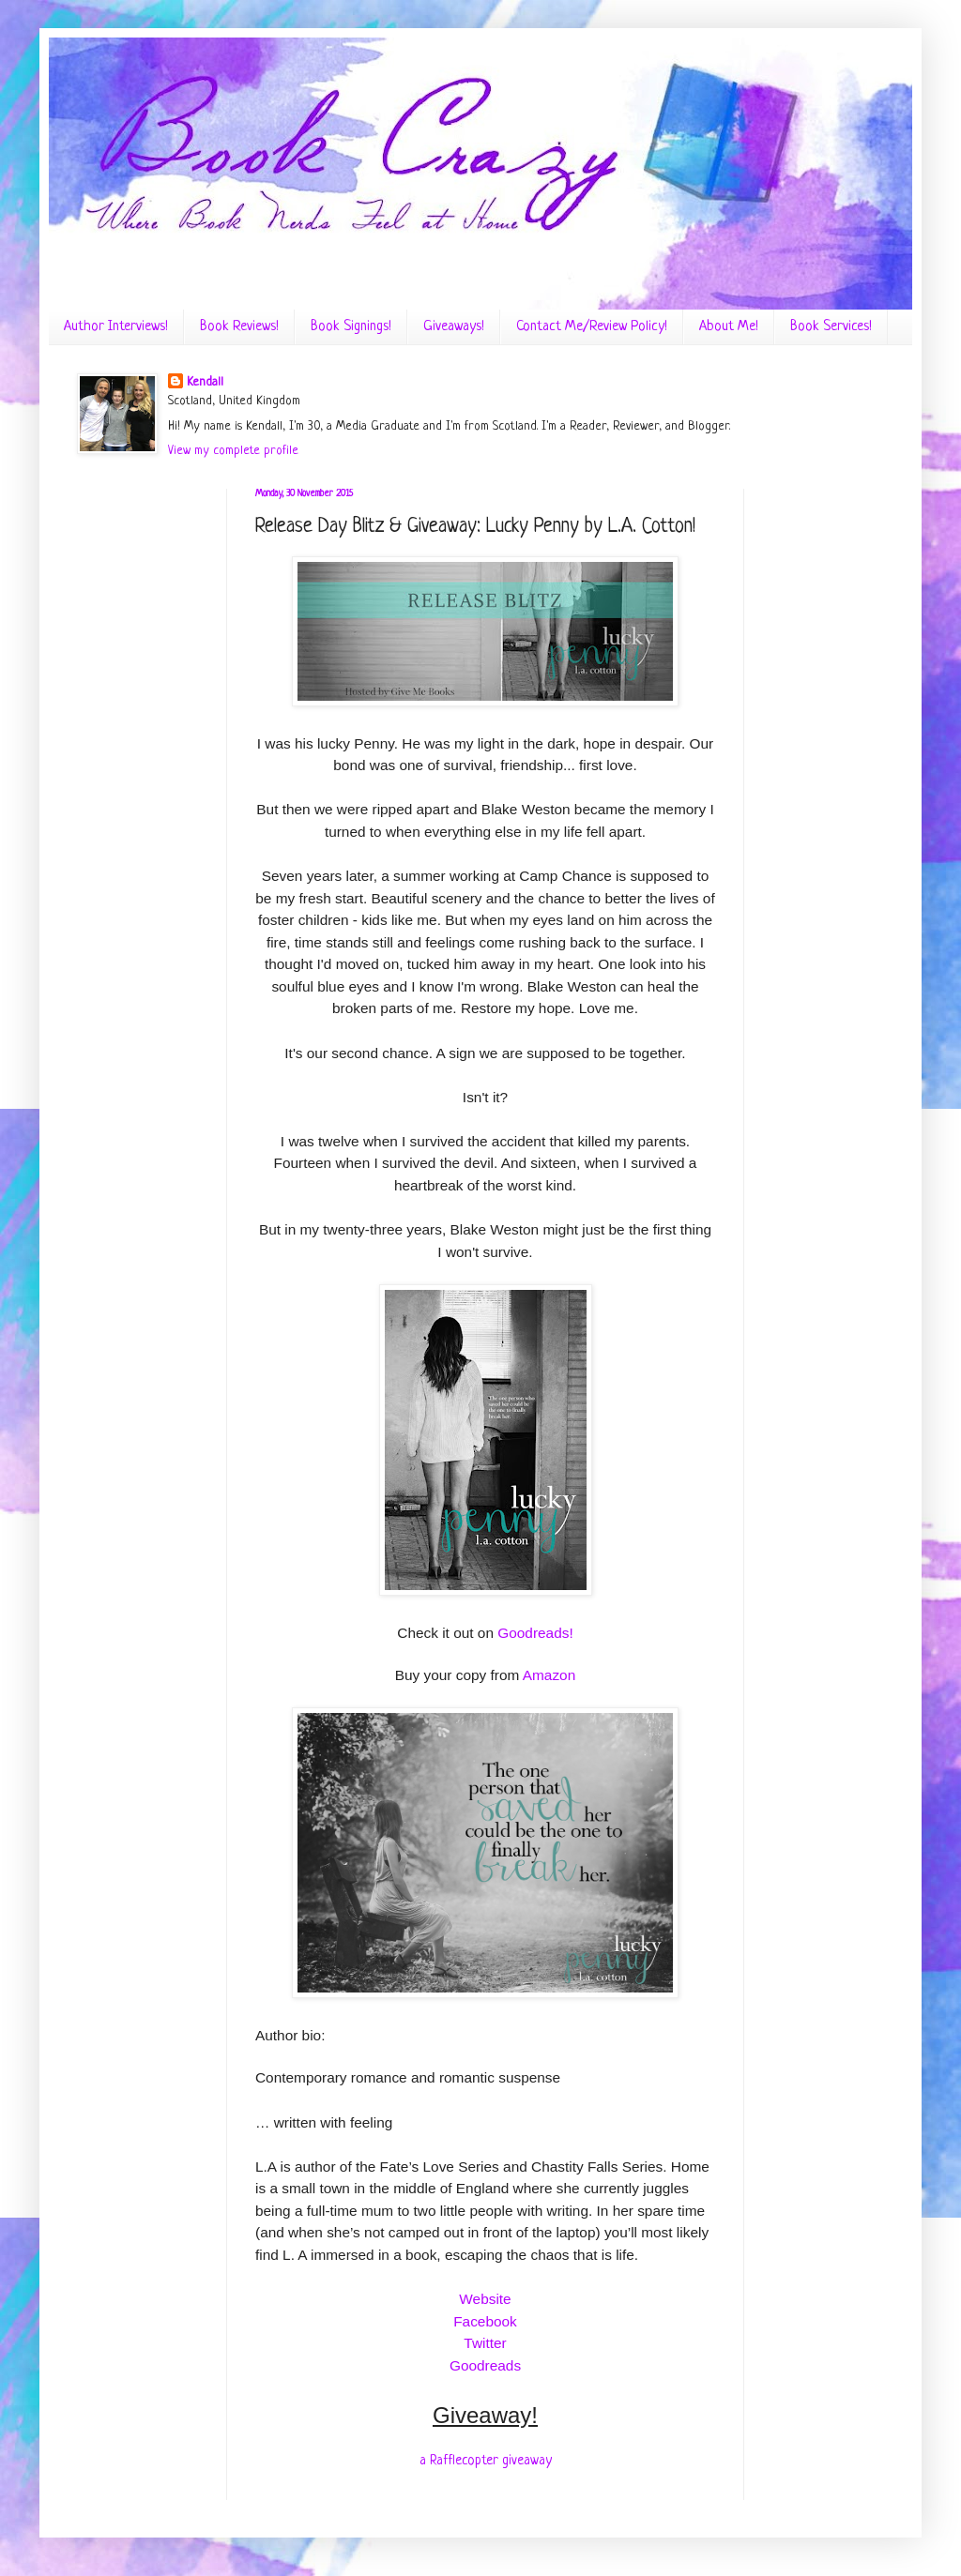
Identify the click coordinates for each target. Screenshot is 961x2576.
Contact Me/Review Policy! (591, 327)
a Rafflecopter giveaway (485, 2460)
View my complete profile (233, 451)
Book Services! (831, 327)
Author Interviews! (116, 327)
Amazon (549, 1675)
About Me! (728, 327)
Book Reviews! (239, 327)
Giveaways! (453, 327)
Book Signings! (351, 327)
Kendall (205, 382)
